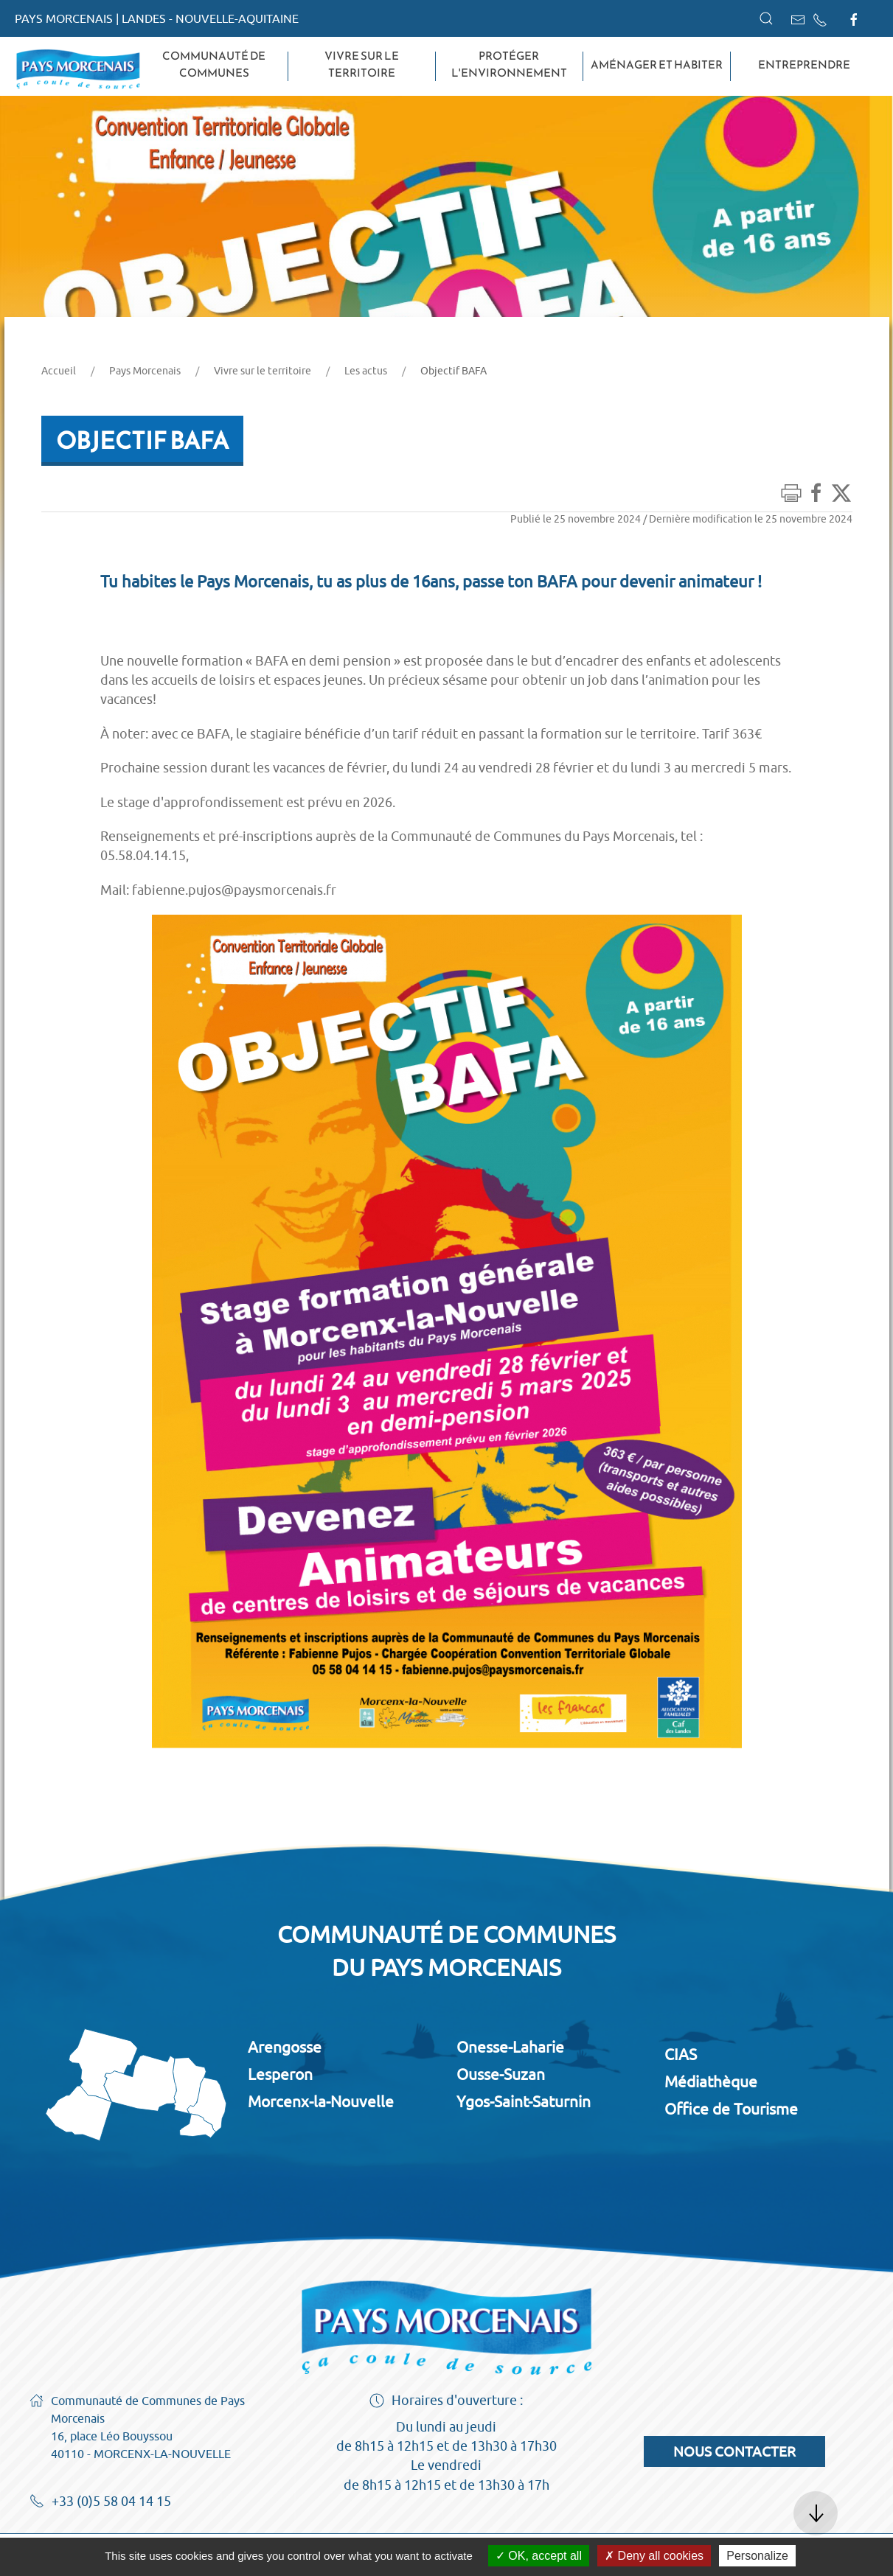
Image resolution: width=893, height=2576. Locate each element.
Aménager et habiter (657, 65)
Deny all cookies (654, 2555)
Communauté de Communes (213, 64)
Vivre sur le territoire (361, 64)
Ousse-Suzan (500, 2074)
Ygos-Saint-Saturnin (523, 2101)
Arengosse (285, 2047)
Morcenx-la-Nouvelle (321, 2101)
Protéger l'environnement (509, 64)
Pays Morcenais (145, 371)
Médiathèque (710, 2081)
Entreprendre (804, 65)
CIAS (680, 2054)
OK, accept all (539, 2555)
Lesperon (280, 2074)
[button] (766, 18)
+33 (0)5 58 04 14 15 (100, 2502)
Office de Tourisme (731, 2109)
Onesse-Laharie (510, 2047)
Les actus (365, 371)
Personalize (757, 2555)
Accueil (58, 371)
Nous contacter (734, 2451)
